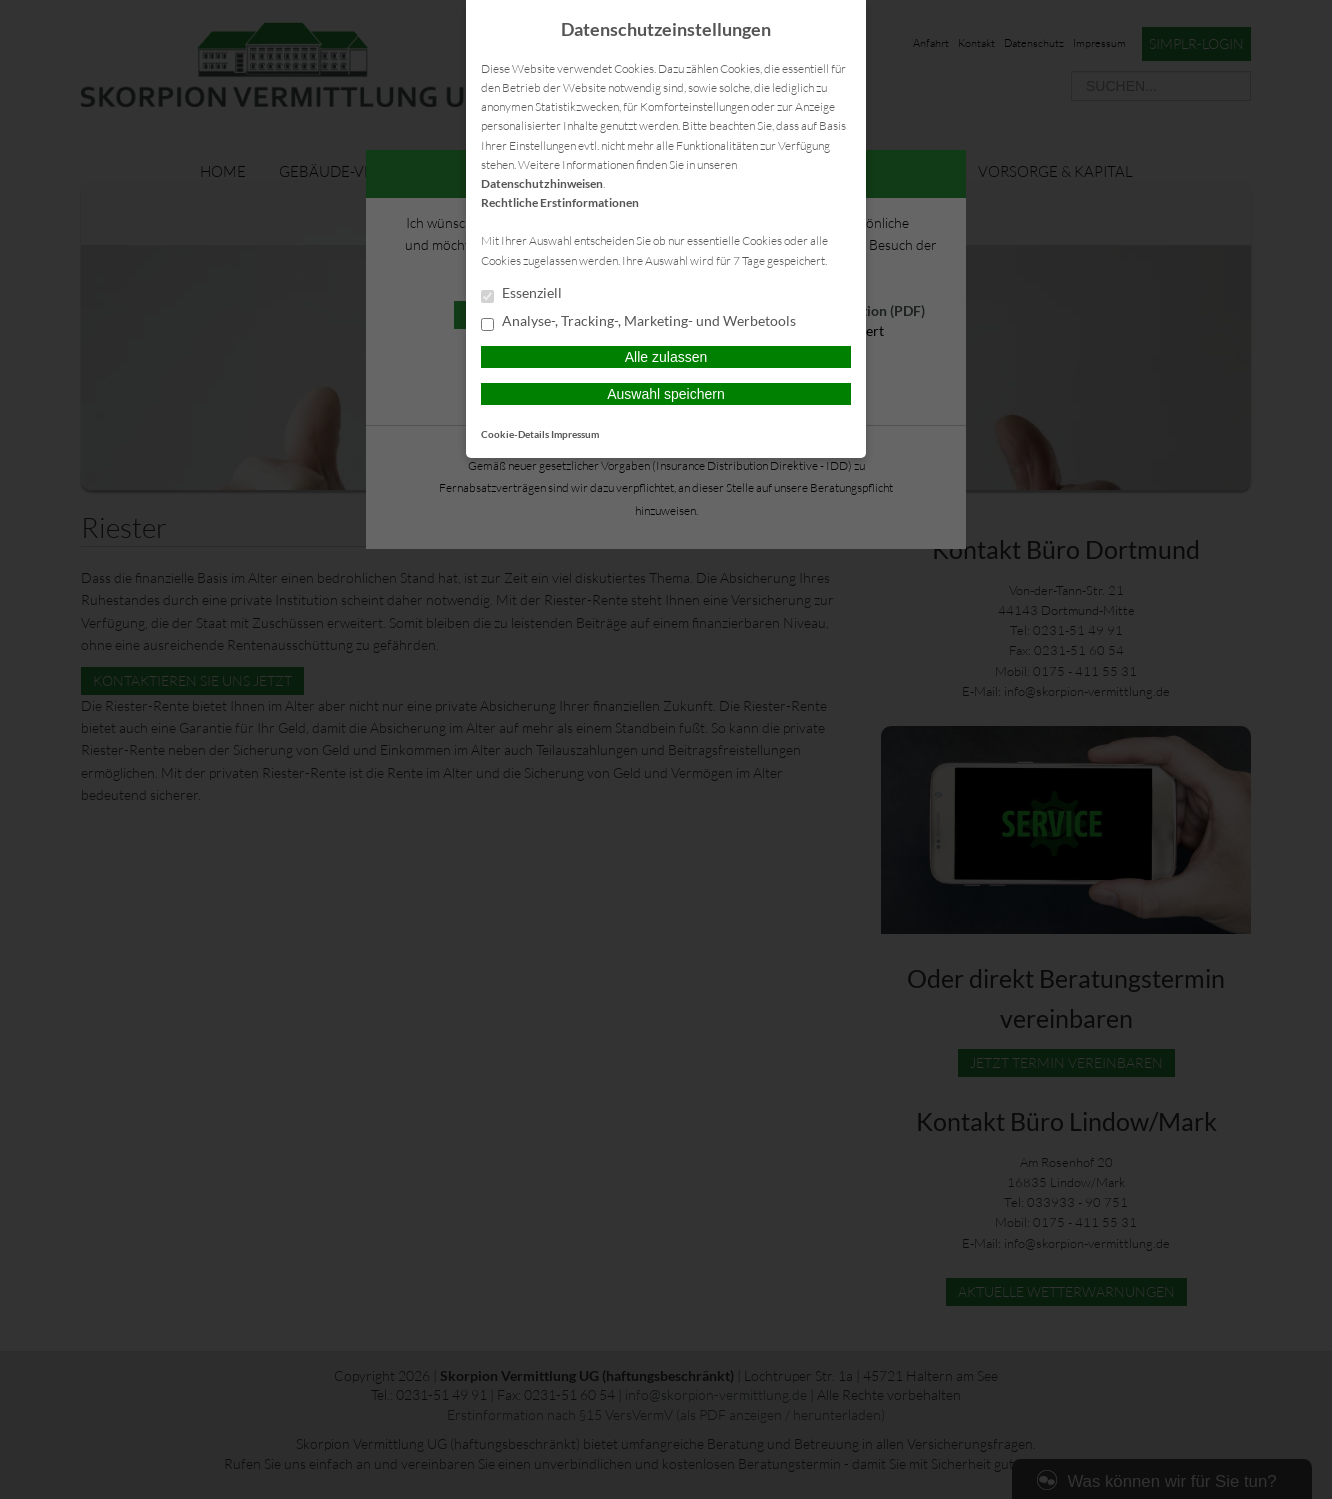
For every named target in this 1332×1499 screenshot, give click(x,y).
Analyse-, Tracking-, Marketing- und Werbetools (638, 322)
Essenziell (521, 294)
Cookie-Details (515, 434)
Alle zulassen (666, 357)
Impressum (575, 434)
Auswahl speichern (666, 394)
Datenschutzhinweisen (542, 183)
